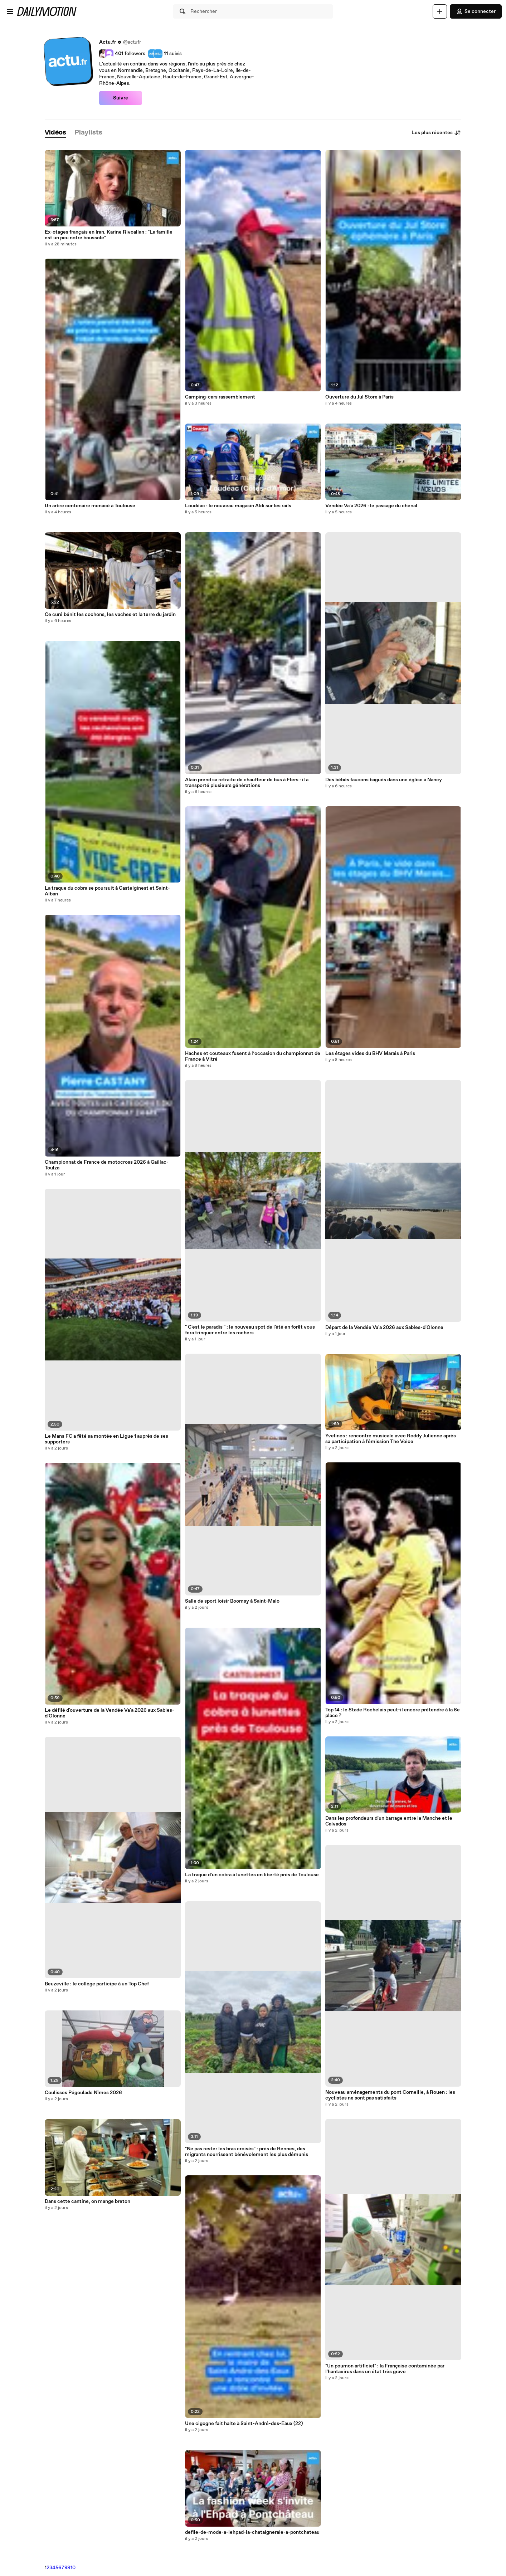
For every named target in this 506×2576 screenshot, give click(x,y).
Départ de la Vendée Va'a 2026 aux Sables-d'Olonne (384, 1327)
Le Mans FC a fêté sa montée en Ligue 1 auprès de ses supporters (106, 1439)
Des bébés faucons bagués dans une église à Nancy (383, 780)
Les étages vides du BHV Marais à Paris (370, 1053)
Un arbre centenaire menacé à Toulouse (90, 506)
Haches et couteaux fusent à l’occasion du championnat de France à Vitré (252, 1056)
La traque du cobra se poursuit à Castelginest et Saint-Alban (107, 891)
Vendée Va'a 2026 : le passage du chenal (371, 506)
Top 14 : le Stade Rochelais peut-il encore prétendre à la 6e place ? (392, 1713)
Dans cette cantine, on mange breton (87, 2201)
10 (73, 2568)
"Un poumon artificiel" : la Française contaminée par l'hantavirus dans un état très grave (384, 2369)
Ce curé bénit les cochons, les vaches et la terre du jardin (110, 614)
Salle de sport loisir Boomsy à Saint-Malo (232, 1601)
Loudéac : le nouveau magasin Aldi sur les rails (238, 506)
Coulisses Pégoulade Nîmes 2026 (83, 2093)
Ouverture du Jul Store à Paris (359, 397)
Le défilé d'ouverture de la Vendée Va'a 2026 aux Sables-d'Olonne (109, 1713)
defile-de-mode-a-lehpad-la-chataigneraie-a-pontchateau (252, 2532)
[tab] (55, 132)
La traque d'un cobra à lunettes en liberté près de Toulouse (252, 1875)
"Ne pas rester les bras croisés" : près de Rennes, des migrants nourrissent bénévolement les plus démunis (246, 2151)
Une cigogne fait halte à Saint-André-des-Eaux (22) (244, 2423)
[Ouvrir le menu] (10, 11)
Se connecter (476, 11)
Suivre (120, 98)
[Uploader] (440, 11)
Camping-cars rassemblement (220, 397)
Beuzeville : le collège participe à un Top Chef (97, 1984)
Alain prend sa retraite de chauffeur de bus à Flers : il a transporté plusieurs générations (246, 782)
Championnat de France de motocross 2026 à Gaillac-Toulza (107, 1165)
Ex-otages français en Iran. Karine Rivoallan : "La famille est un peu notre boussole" (108, 235)
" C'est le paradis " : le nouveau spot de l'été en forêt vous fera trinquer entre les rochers (250, 1330)
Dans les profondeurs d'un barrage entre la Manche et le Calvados (388, 1821)
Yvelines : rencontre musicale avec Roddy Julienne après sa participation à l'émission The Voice (390, 1439)
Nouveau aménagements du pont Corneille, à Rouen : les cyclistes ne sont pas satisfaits (390, 2095)
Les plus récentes (436, 132)
